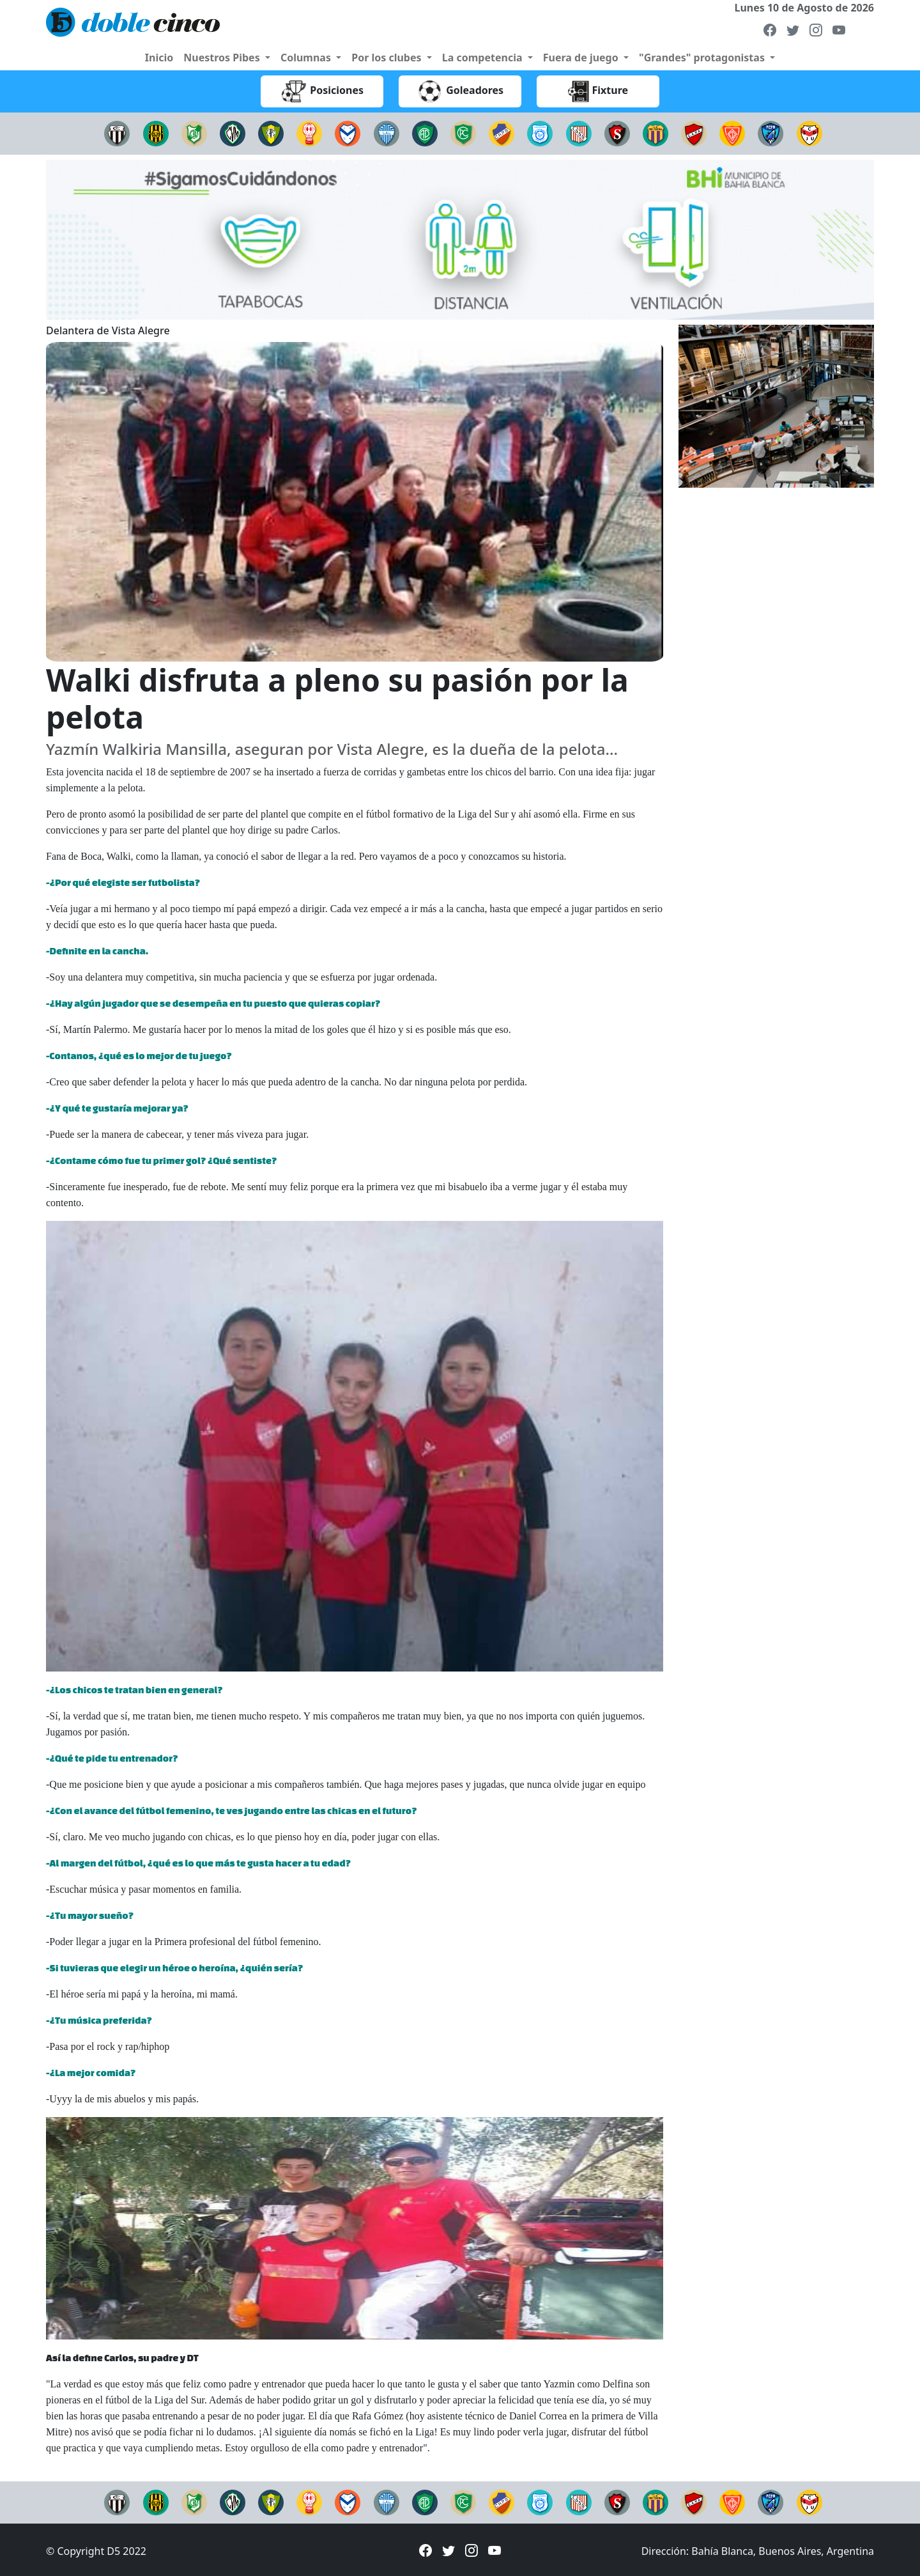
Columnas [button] (307, 57)
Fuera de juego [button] (582, 57)
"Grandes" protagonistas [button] (703, 57)
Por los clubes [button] (387, 57)
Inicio (159, 57)
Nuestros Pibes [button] (223, 57)
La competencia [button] (483, 57)
